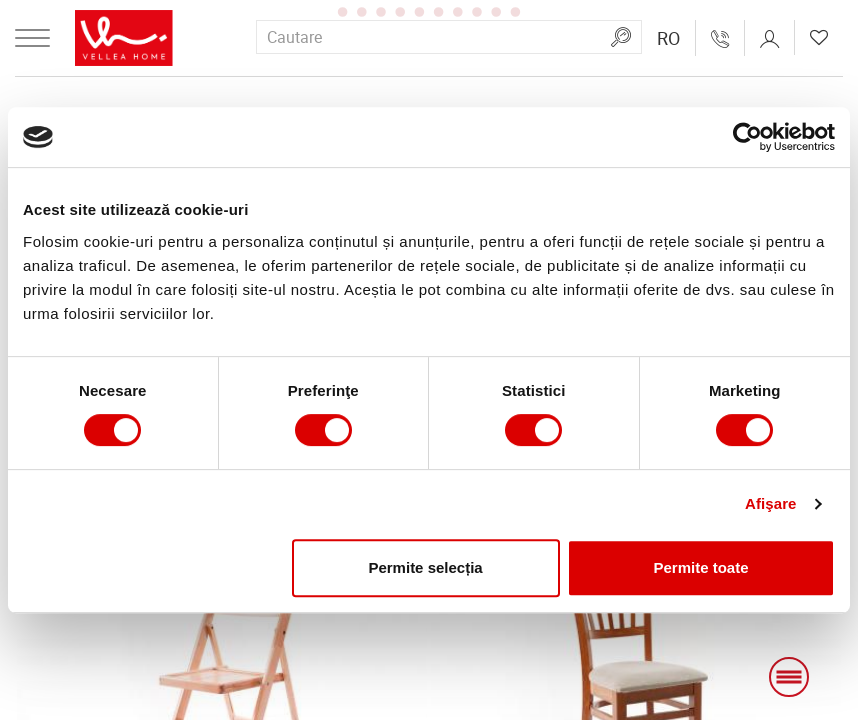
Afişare (771, 503)
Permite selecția (425, 567)
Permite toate (701, 567)
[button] (668, 38)
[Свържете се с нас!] (720, 38)
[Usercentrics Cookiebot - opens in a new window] (747, 137)
